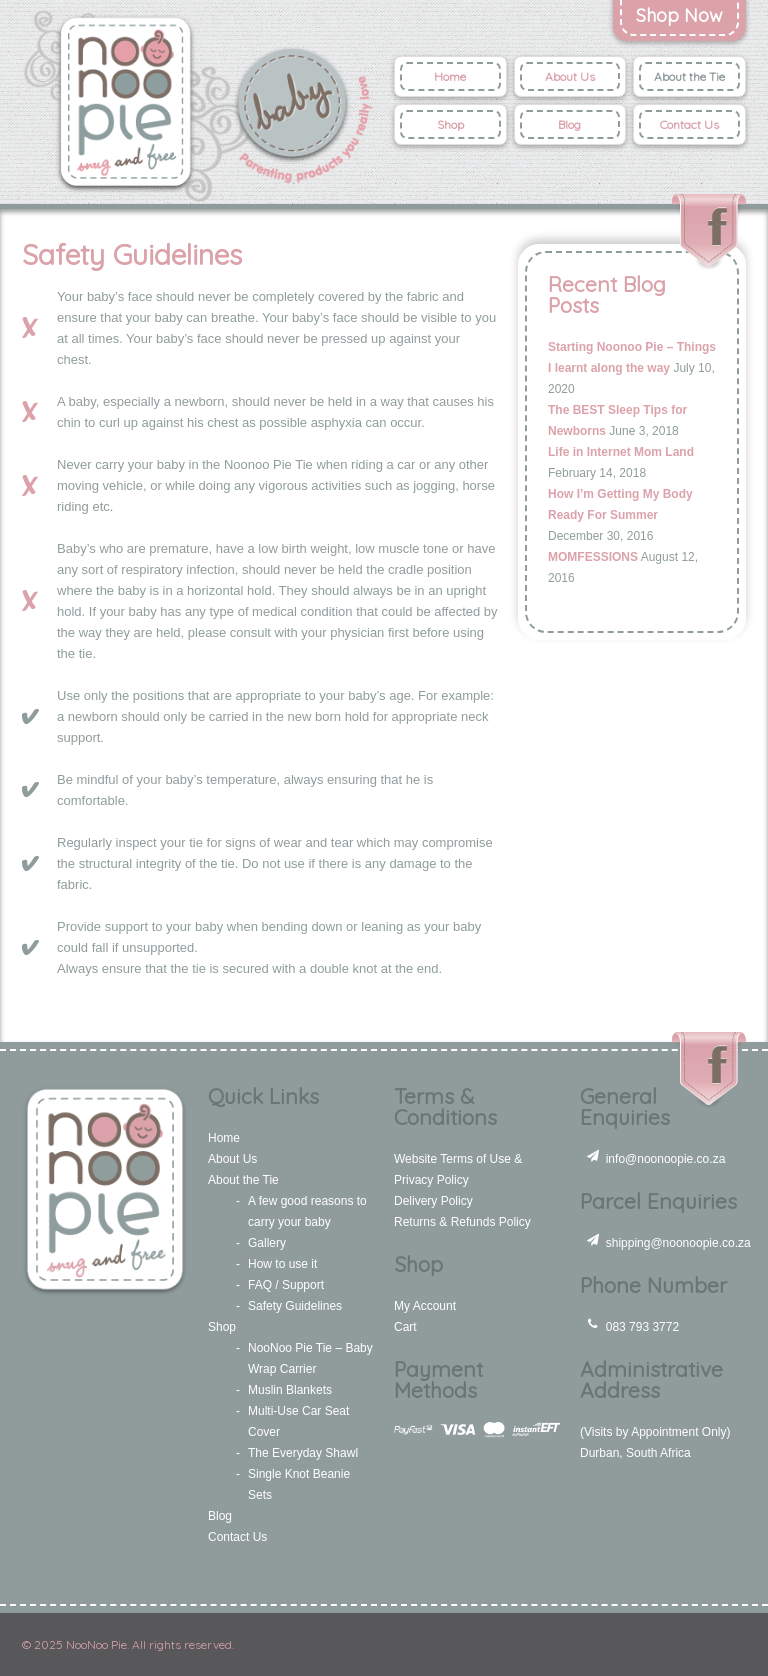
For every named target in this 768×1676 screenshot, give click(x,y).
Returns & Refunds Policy (462, 1222)
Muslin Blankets (290, 1390)
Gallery (267, 1243)
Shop (450, 124)
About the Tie (689, 76)
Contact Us (689, 124)
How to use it (282, 1264)
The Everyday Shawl (303, 1453)
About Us (570, 76)
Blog (569, 124)
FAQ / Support (286, 1285)
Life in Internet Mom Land (621, 452)
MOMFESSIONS (593, 557)
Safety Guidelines (295, 1306)
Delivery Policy (433, 1201)
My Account (425, 1306)
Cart (405, 1327)
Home (450, 76)
